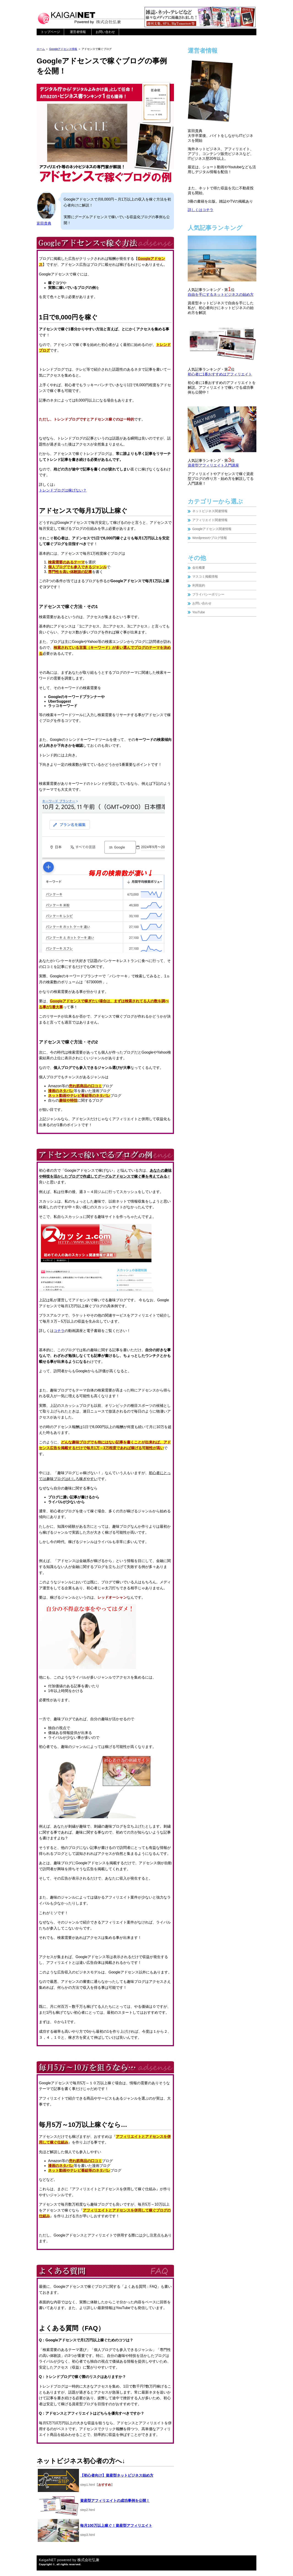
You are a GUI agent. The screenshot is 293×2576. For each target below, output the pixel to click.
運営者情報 (78, 32)
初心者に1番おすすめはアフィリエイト (220, 374)
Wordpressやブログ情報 (209, 538)
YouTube (198, 612)
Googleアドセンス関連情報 (211, 529)
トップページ (50, 32)
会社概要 (198, 567)
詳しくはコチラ (200, 210)
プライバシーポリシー (208, 594)
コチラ (59, 1331)
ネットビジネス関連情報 (210, 511)
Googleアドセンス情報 (63, 49)
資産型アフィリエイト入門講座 (213, 465)
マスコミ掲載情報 (205, 576)
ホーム (41, 49)
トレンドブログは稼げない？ (63, 490)
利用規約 (198, 585)
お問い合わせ (105, 32)
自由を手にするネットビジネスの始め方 (221, 294)
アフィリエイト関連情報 (210, 520)
